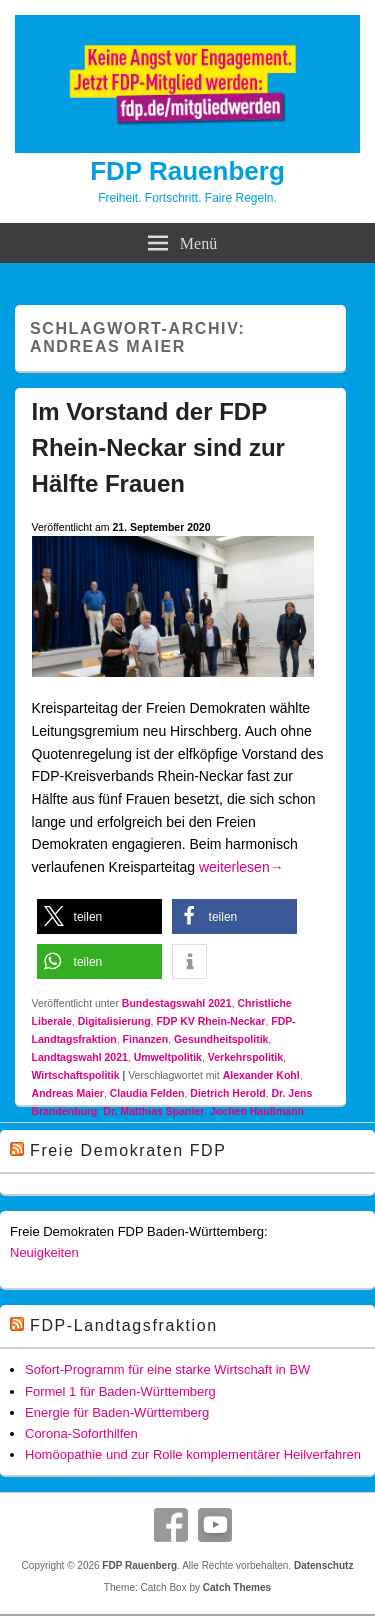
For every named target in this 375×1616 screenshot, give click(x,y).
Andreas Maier (68, 1093)
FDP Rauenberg (187, 171)
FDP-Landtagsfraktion (124, 1325)
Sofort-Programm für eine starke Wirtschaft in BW (167, 1369)
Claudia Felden (147, 1093)
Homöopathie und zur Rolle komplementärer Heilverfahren (193, 1454)
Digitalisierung (114, 1021)
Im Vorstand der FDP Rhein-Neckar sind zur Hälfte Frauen (158, 447)
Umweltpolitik (168, 1057)
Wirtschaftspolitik (76, 1075)
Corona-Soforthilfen (81, 1433)
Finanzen (146, 1039)
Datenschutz (323, 1565)
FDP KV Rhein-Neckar (210, 1021)
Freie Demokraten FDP (128, 1150)
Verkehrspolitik (245, 1057)
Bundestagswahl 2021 (177, 1003)
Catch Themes (237, 1587)
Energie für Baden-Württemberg (117, 1412)
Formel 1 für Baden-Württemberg (120, 1391)
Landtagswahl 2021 (80, 1057)
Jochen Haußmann (257, 1111)
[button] (99, 916)
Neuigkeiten (44, 1252)
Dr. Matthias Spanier (153, 1111)
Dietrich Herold (227, 1093)
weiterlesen (241, 867)
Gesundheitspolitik (221, 1039)
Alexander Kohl (261, 1075)
